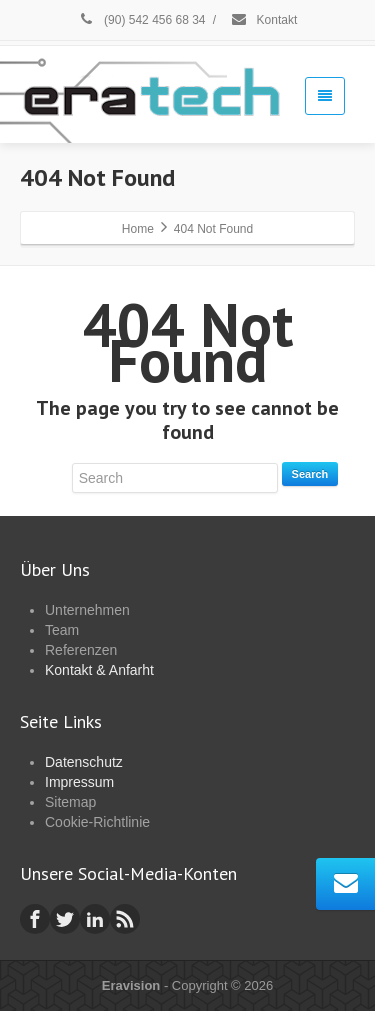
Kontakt (263, 20)
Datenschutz (84, 762)
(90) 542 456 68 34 (142, 20)
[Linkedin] (95, 919)
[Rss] (125, 919)
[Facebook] (35, 919)
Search (310, 474)
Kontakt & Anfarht (99, 670)
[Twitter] (65, 919)
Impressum (79, 782)
